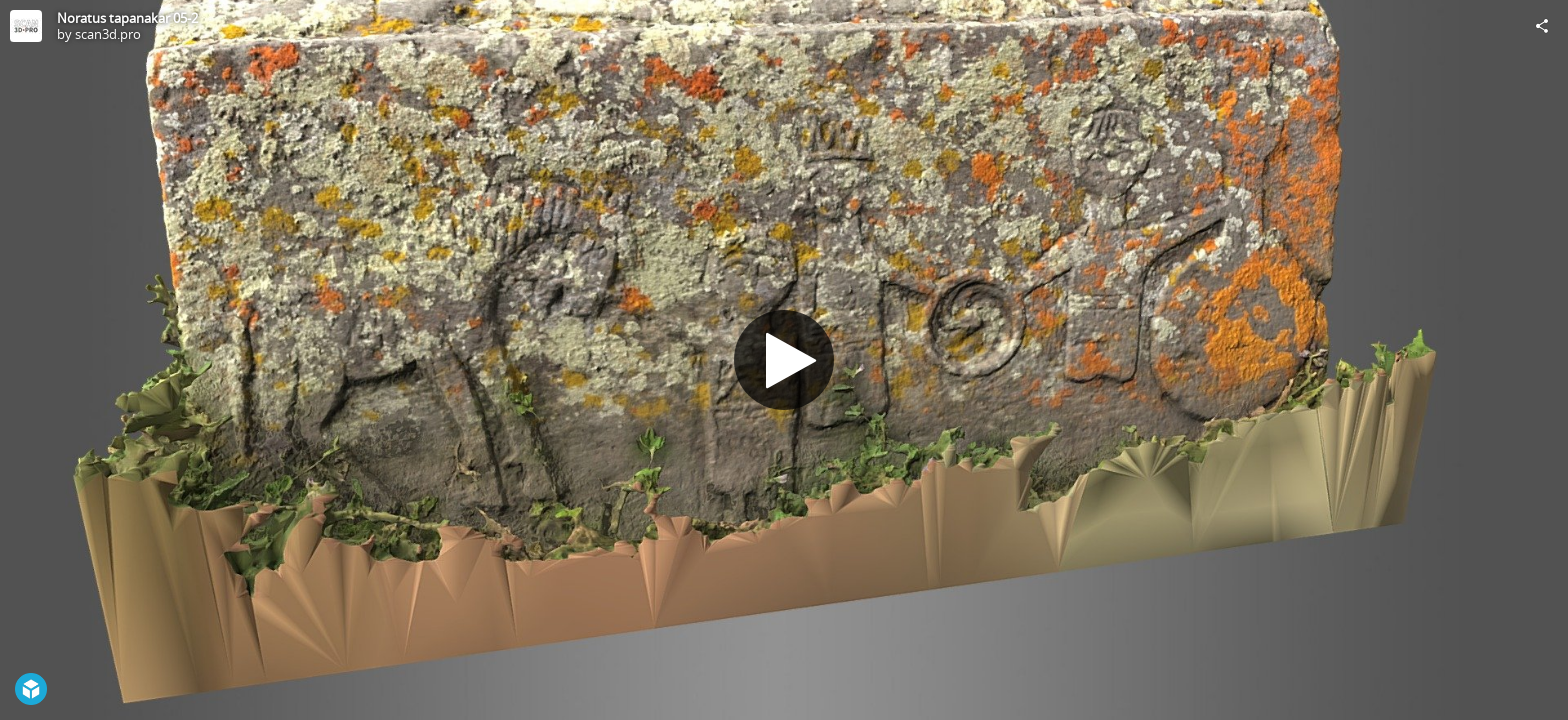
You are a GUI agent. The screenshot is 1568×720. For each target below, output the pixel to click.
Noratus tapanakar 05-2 (127, 18)
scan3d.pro (108, 34)
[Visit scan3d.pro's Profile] (26, 26)
